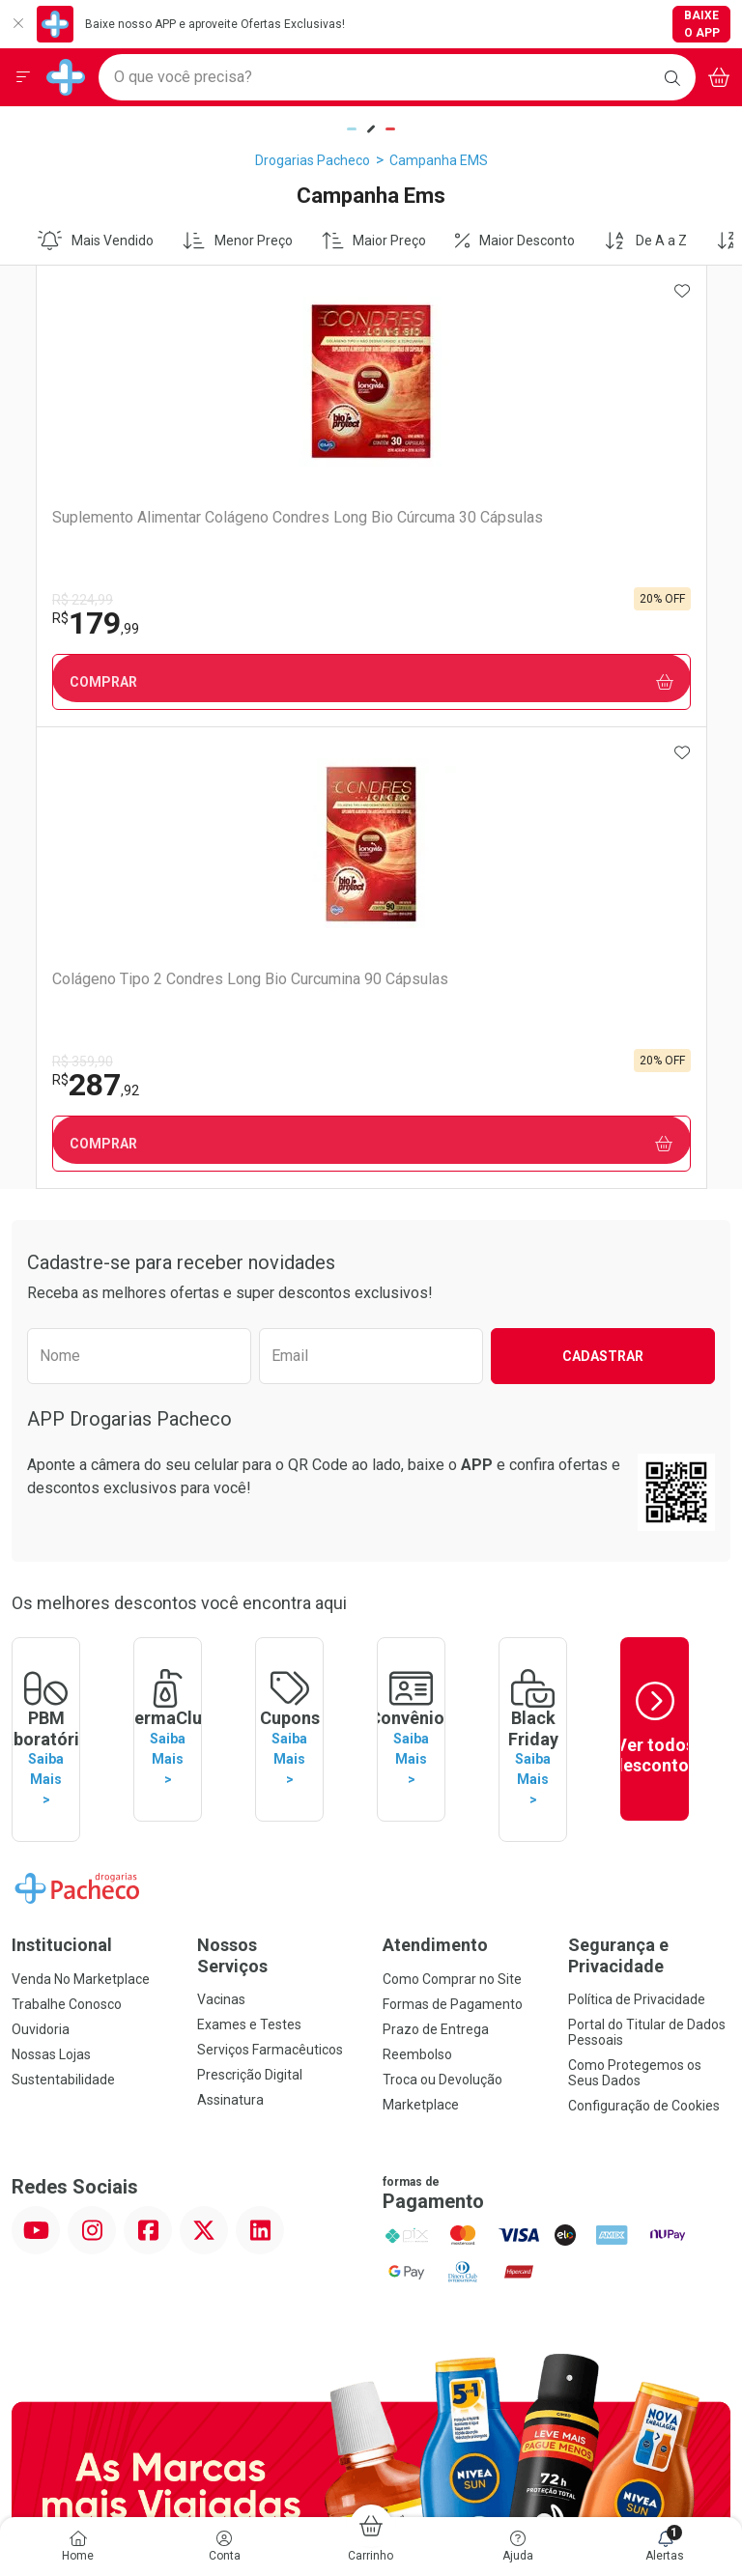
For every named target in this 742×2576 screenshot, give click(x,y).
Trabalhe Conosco (67, 1521)
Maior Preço (374, 240)
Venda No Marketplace (81, 1496)
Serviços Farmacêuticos (270, 1566)
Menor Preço (238, 240)
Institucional (62, 1462)
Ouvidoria (41, 1546)
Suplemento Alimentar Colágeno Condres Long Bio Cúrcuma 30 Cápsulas (187, 526)
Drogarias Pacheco (312, 160)
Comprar (192, 682)
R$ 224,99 (60, 600)
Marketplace (421, 1621)
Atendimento (435, 1462)
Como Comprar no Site (452, 1496)
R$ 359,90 (417, 600)
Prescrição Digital (249, 1591)
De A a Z (645, 240)
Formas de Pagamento (453, 1521)
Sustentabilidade (63, 1596)
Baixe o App (702, 24)
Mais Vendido (96, 240)
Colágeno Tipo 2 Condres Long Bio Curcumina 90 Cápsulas (541, 526)
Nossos (278, 1472)
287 (430, 623)
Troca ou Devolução (442, 1596)
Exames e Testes (249, 1541)
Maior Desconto (515, 240)
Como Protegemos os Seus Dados (634, 1589)
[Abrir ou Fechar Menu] (23, 77)
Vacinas (221, 1516)
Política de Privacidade (636, 1516)
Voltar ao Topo (371, 2202)
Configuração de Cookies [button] (644, 1622)
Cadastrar (602, 894)
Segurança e (649, 1472)
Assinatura (230, 1617)
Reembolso (417, 1571)
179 (73, 623)
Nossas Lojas (51, 1571)
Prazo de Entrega (436, 1546)
